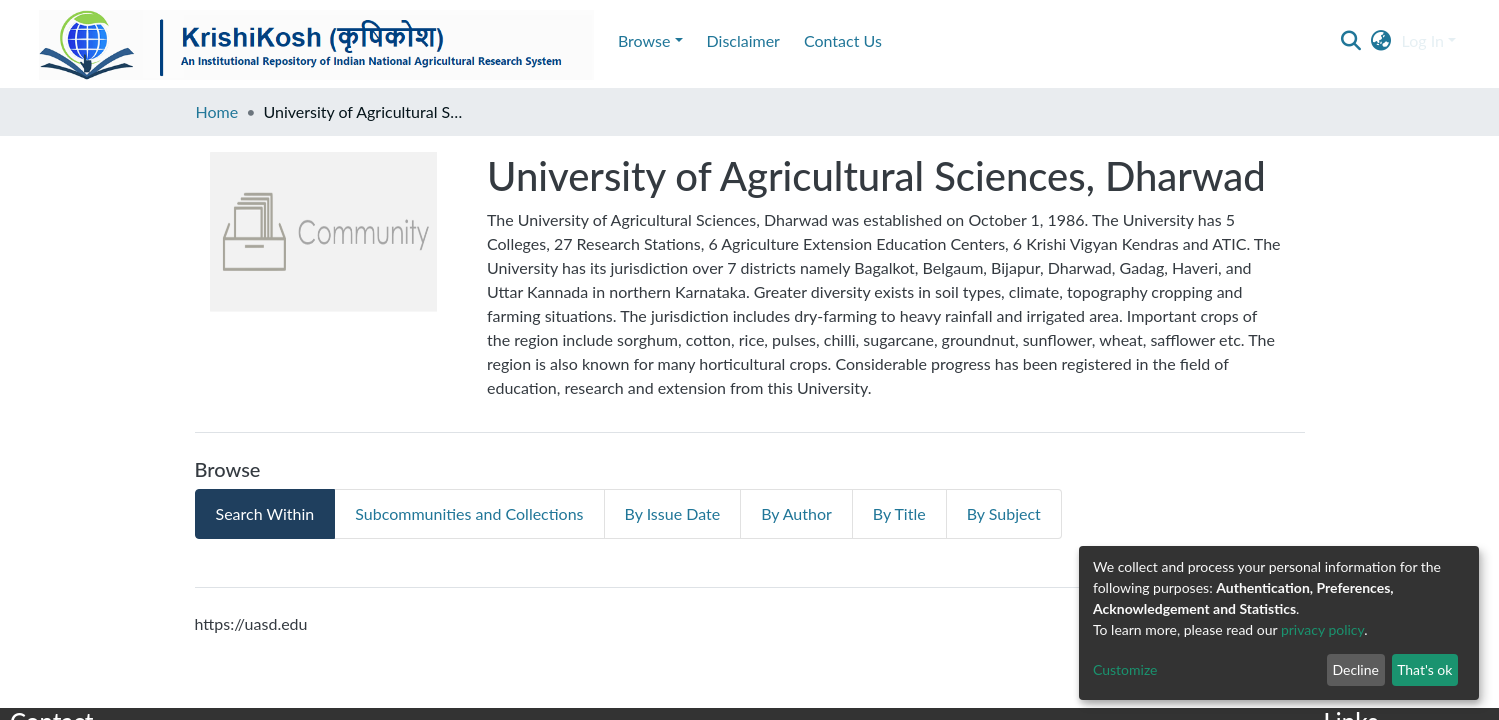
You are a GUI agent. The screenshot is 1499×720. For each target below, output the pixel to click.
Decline (1355, 669)
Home (217, 111)
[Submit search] (1351, 41)
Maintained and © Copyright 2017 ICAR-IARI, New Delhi (162, 700)
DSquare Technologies (171, 645)
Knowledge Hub (52, 645)
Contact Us (288, 40)
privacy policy (1322, 629)
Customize (1125, 669)
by (120, 645)
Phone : (30, 619)
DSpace (1469, 700)
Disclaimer (188, 40)
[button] (1381, 41)
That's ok (1424, 669)
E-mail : (33, 567)
